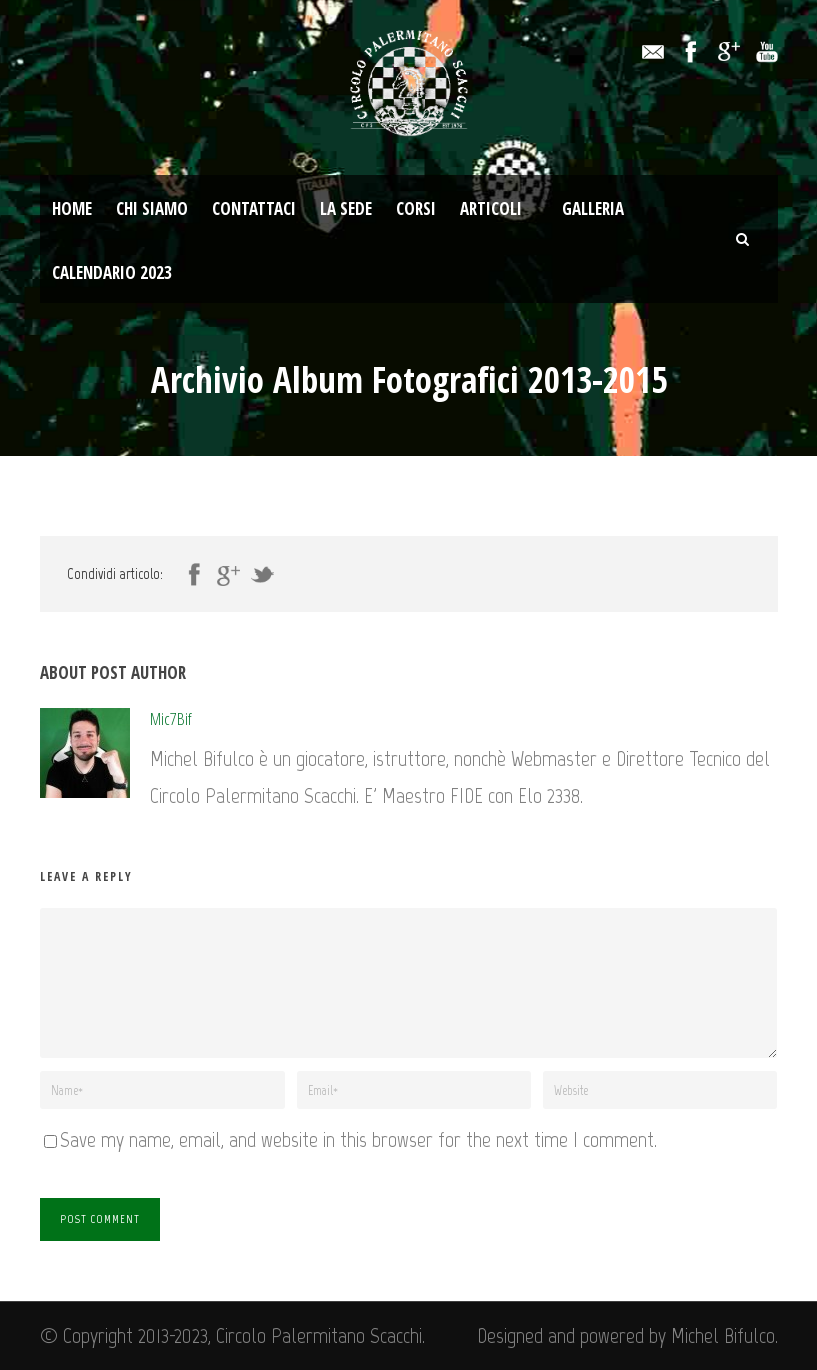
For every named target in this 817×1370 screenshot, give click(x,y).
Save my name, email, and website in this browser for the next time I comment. (358, 1139)
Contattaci (254, 208)
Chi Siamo (152, 208)
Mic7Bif (171, 718)
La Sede (346, 208)
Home (72, 208)
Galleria (593, 208)
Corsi (416, 208)
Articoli (491, 208)
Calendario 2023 (112, 272)
